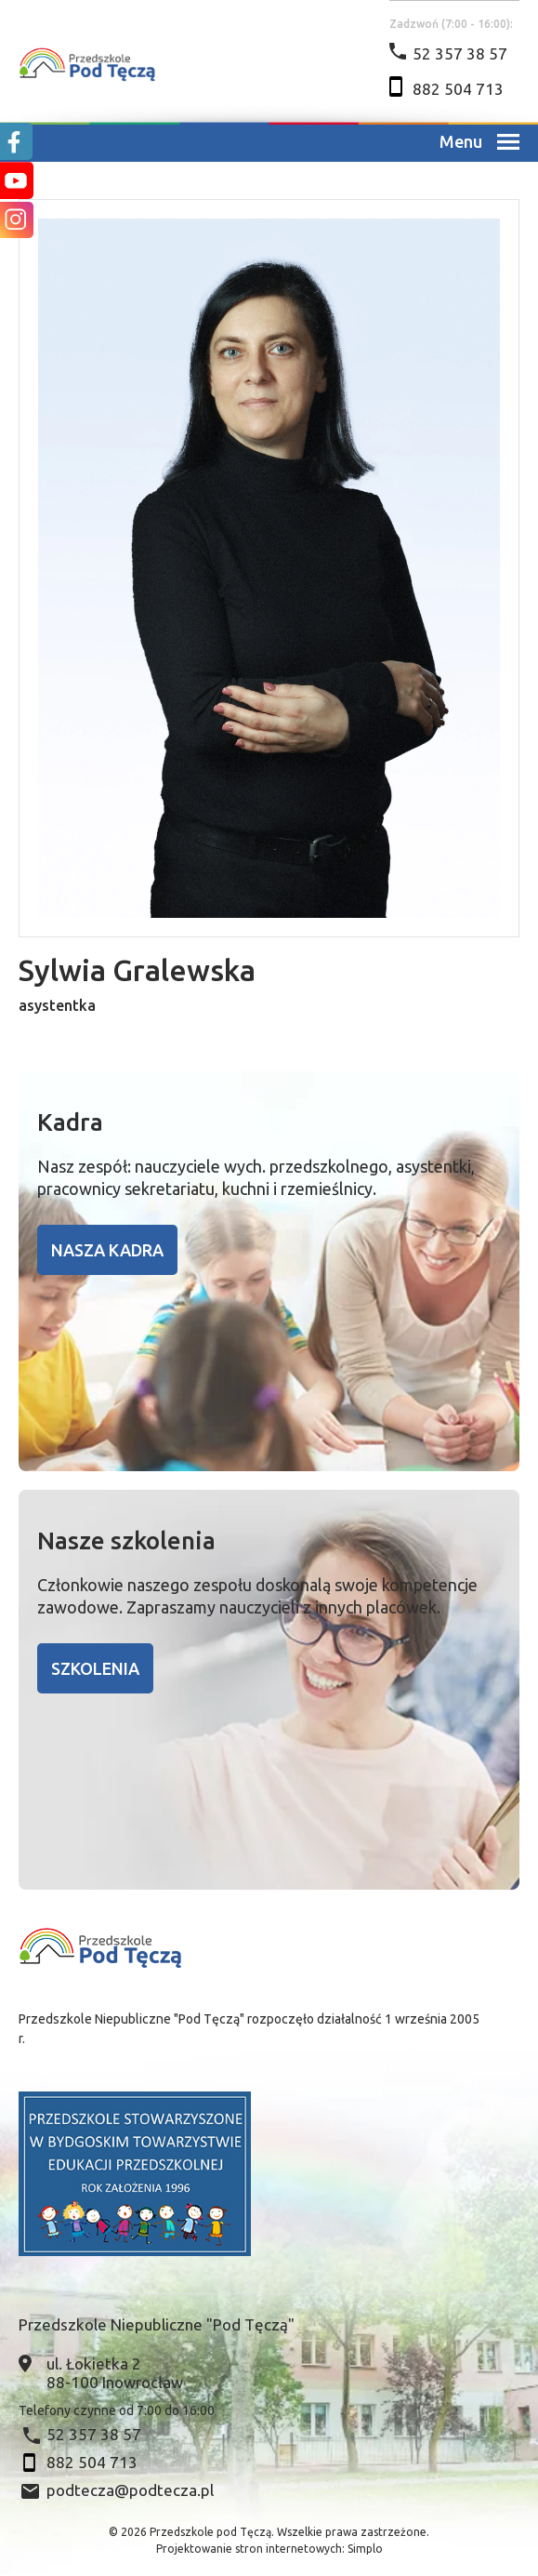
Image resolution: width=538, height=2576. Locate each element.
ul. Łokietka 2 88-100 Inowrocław (114, 2373)
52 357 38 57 (460, 53)
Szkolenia (95, 1668)
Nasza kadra (107, 1250)
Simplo (365, 2549)
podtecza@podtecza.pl (130, 2490)
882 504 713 (458, 89)
